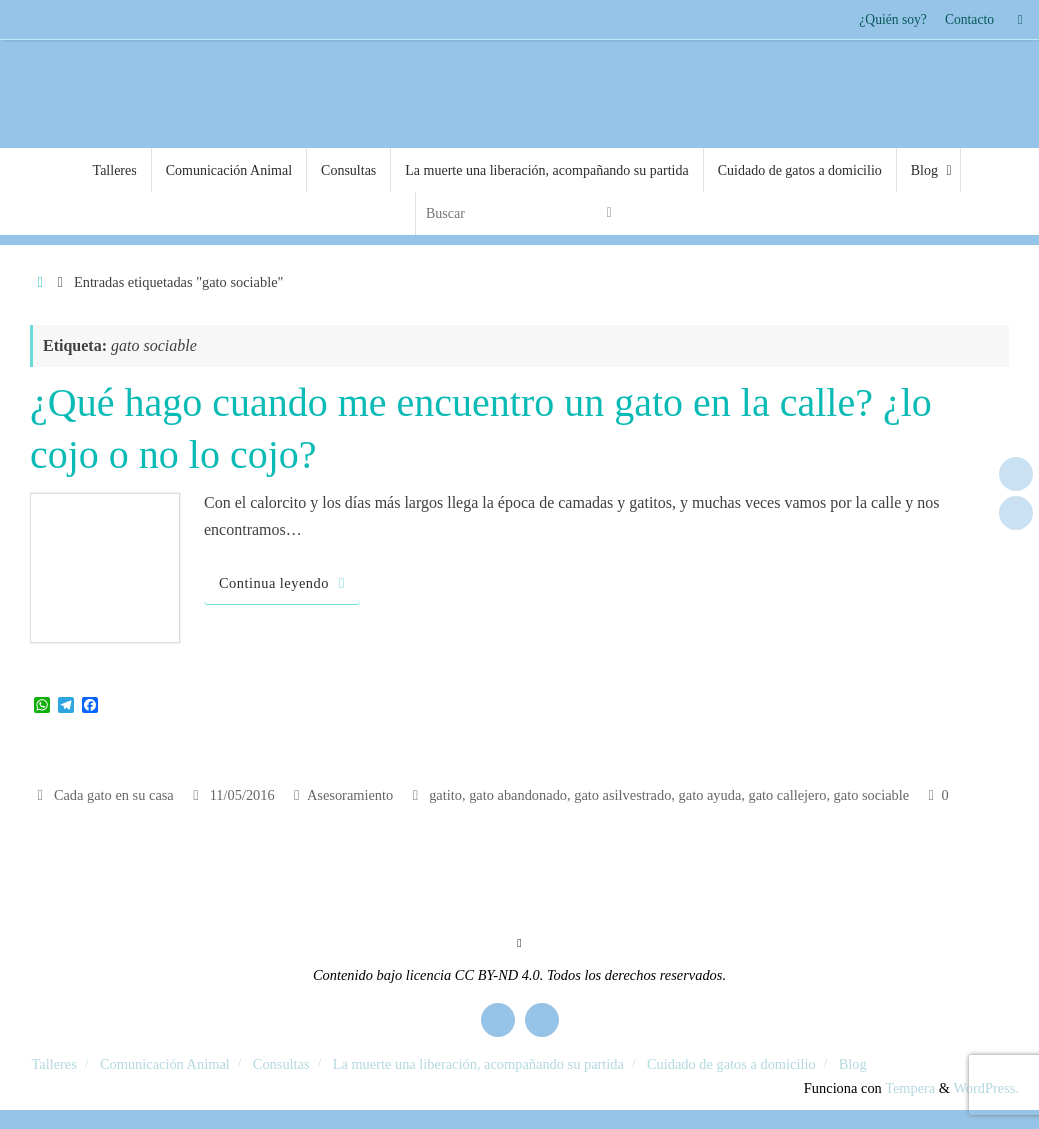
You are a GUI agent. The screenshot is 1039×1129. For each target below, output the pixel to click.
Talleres (54, 1064)
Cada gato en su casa (114, 795)
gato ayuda (710, 795)
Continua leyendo (285, 583)
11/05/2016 (242, 795)
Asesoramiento (350, 795)
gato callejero (787, 795)
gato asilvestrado (622, 795)
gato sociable (872, 795)
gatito (445, 795)
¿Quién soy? (893, 19)
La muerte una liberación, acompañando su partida (478, 1064)
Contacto (969, 19)
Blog (853, 1064)
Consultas (281, 1064)
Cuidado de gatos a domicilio (731, 1064)
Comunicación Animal (165, 1064)
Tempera (910, 1088)
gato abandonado (518, 795)
